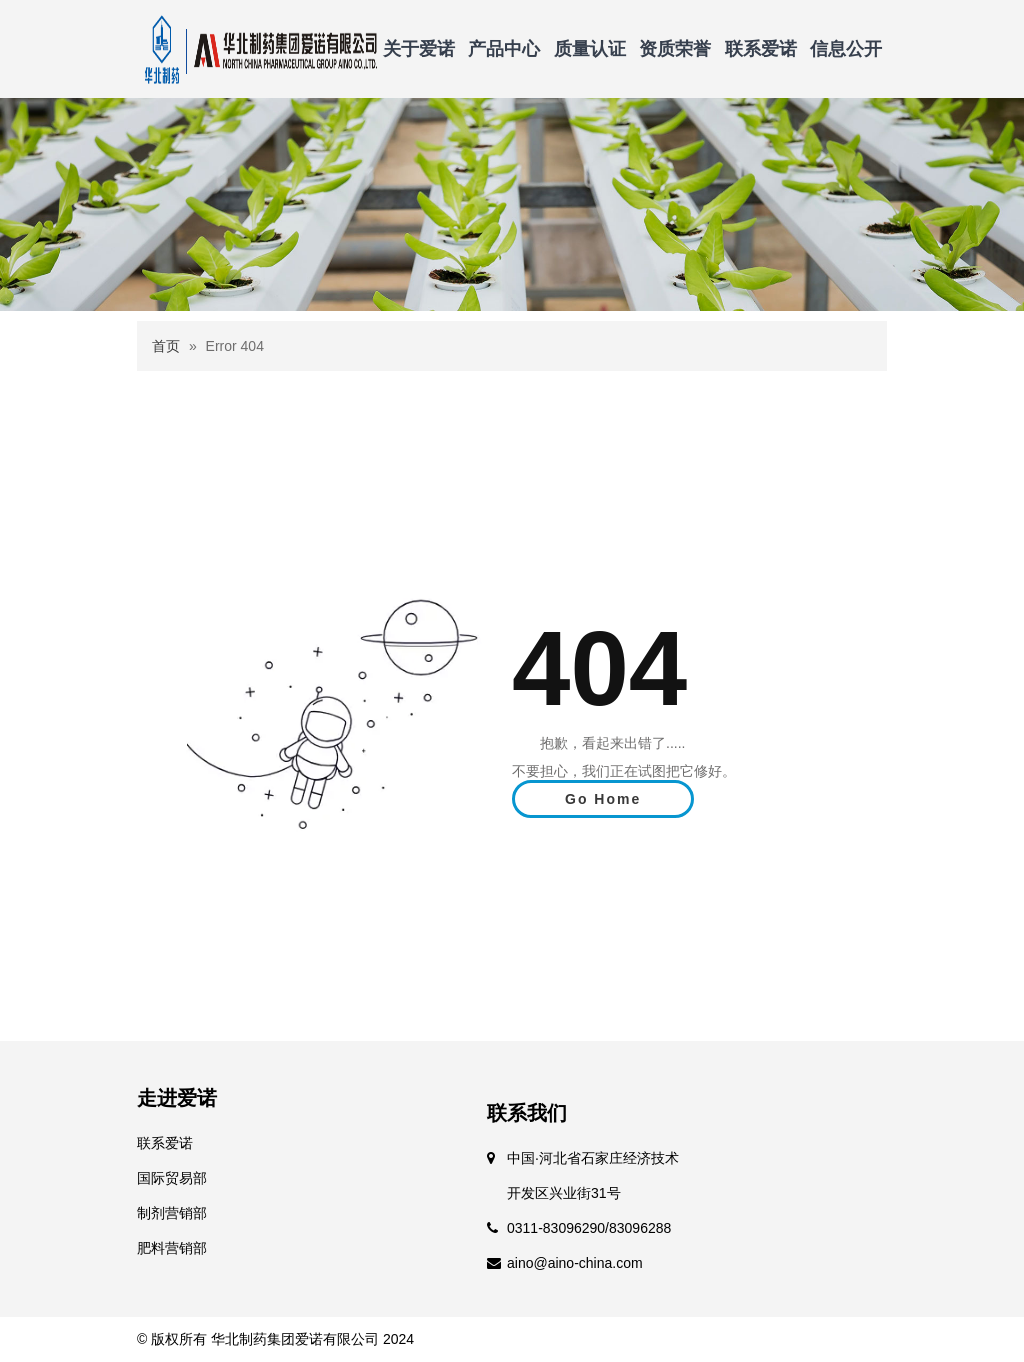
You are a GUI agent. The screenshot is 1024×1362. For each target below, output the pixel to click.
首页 (166, 346)
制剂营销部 (172, 1213)
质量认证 (590, 49)
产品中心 (504, 49)
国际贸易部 (172, 1178)
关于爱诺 (419, 49)
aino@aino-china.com (575, 1263)
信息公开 (846, 49)
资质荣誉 (675, 49)
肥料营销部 (172, 1248)
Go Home (603, 799)
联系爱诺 (761, 49)
